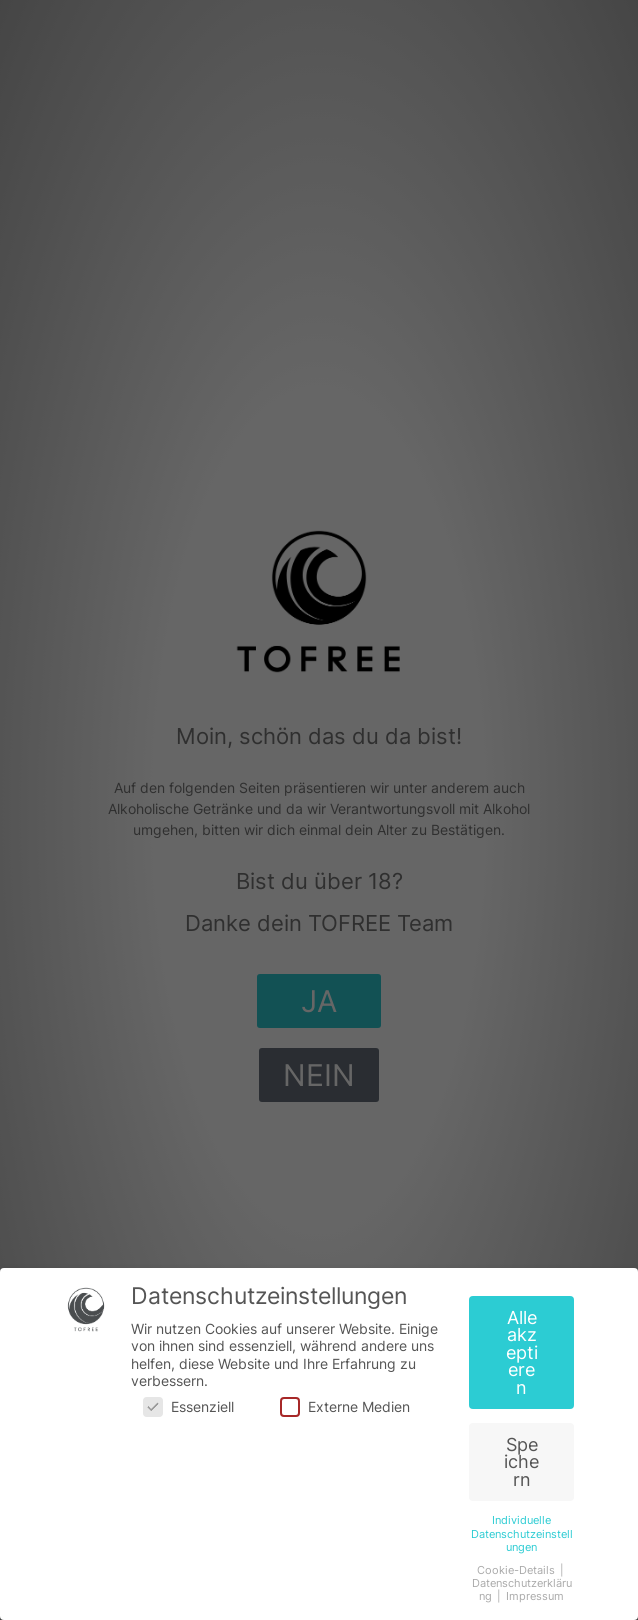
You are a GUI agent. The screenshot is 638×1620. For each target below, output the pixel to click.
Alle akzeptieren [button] (522, 1352)
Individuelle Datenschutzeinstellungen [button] (522, 1533)
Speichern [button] (521, 1462)
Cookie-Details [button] (517, 1570)
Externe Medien (345, 1406)
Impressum (535, 1596)
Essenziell (188, 1406)
